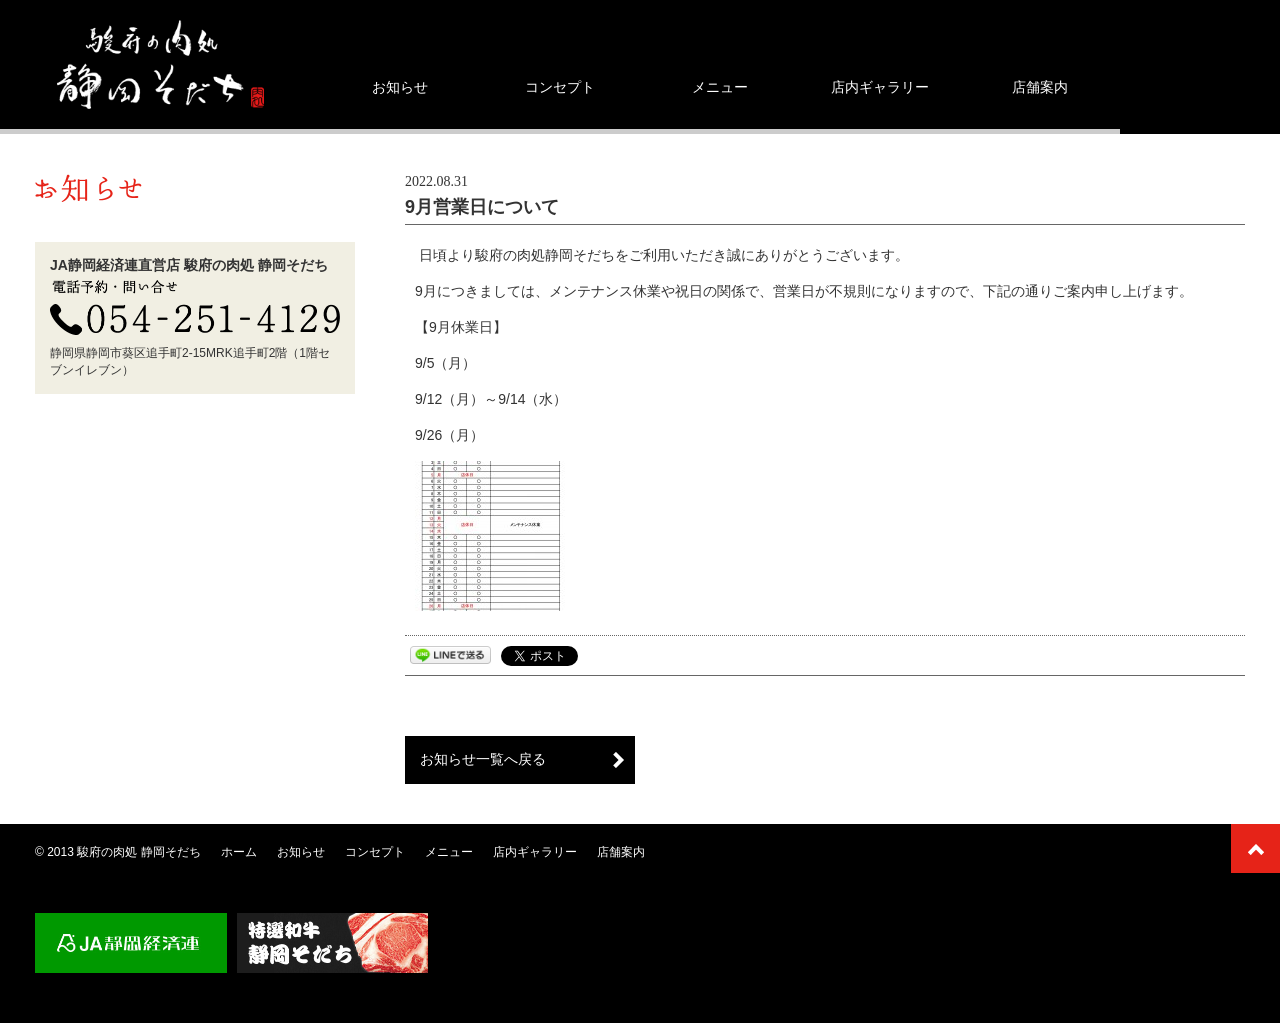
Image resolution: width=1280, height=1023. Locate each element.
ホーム (239, 852)
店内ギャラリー (880, 87)
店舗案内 (1040, 87)
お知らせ (400, 87)
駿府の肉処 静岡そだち (138, 852)
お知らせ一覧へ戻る (483, 759)
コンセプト (560, 87)
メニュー (720, 87)
